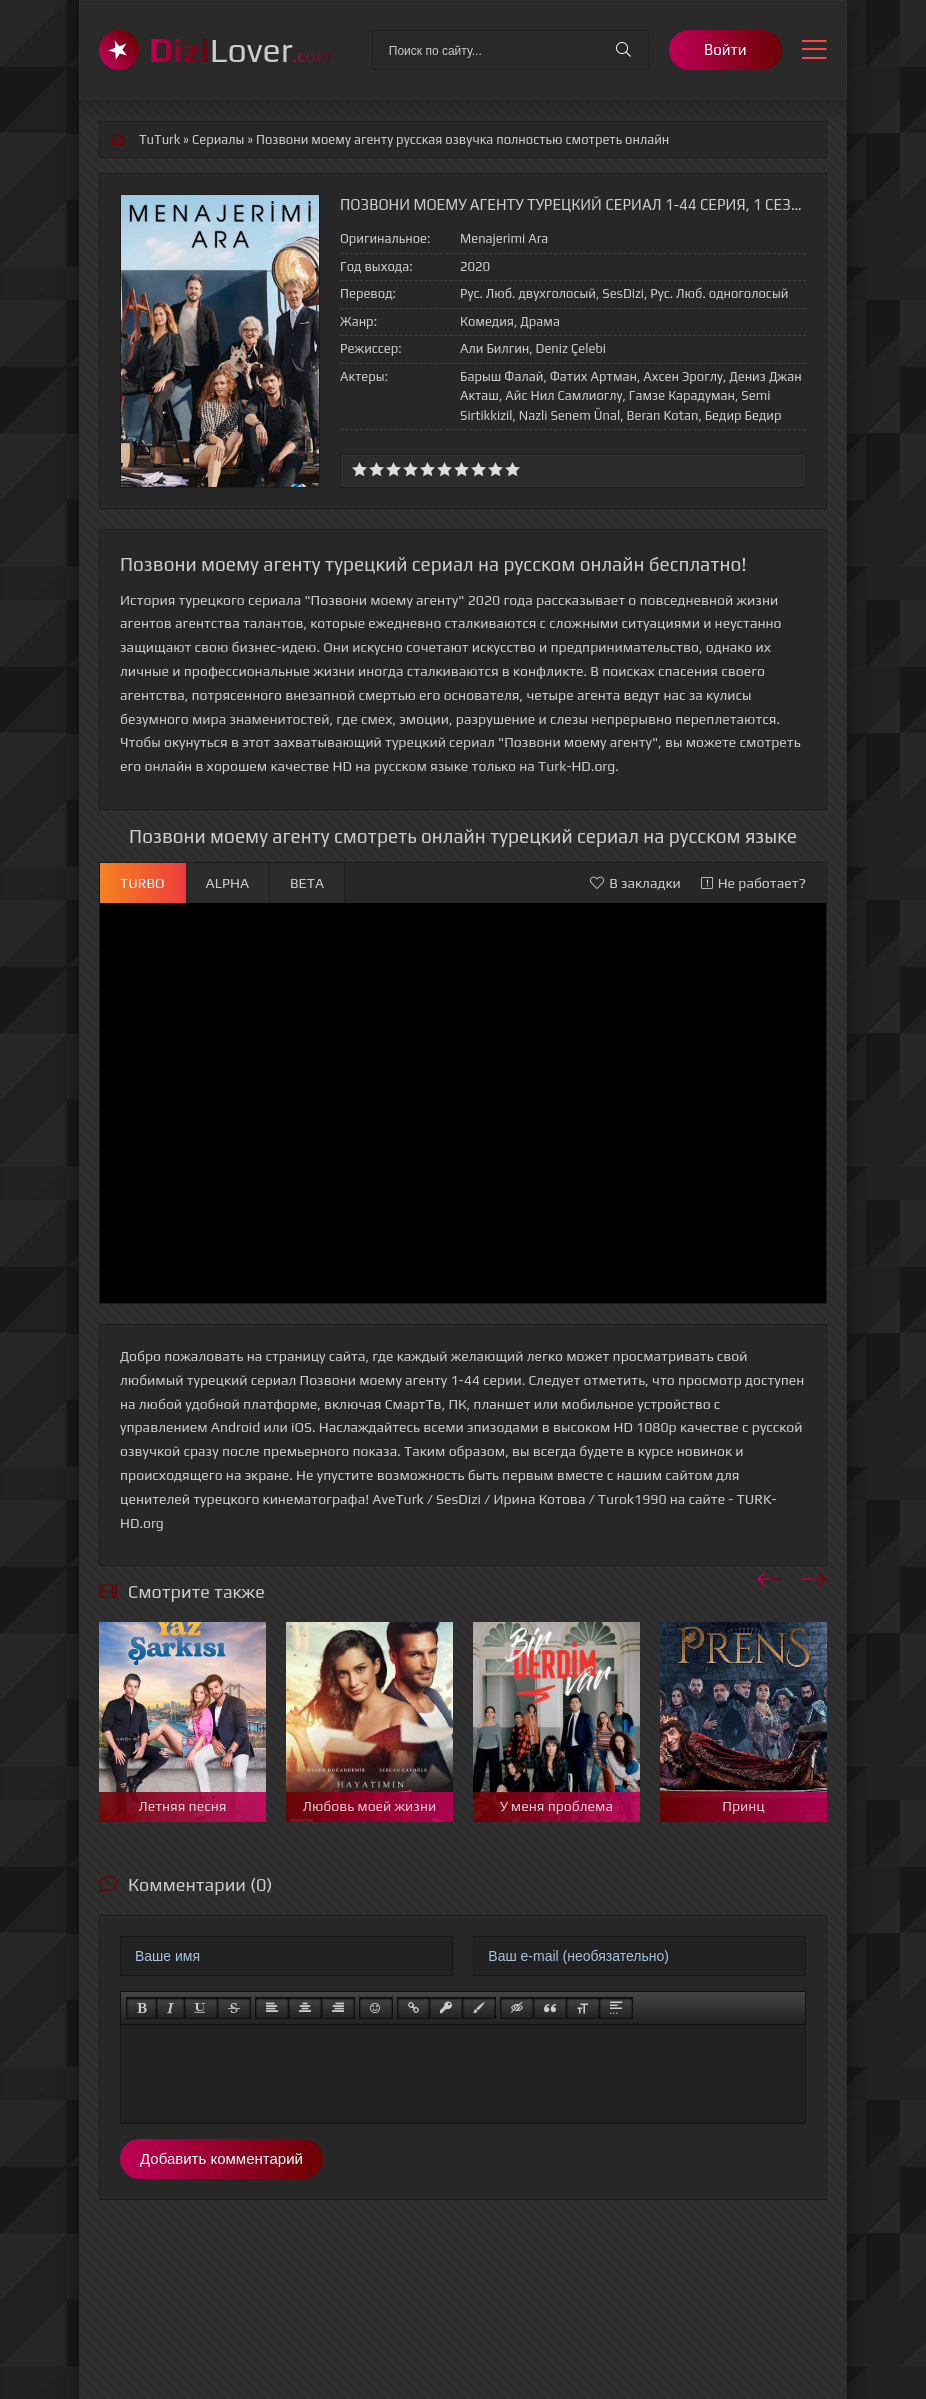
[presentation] (769, 1576)
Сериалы (218, 139)
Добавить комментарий (221, 2158)
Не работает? (753, 883)
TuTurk (159, 139)
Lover (240, 49)
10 (512, 469)
